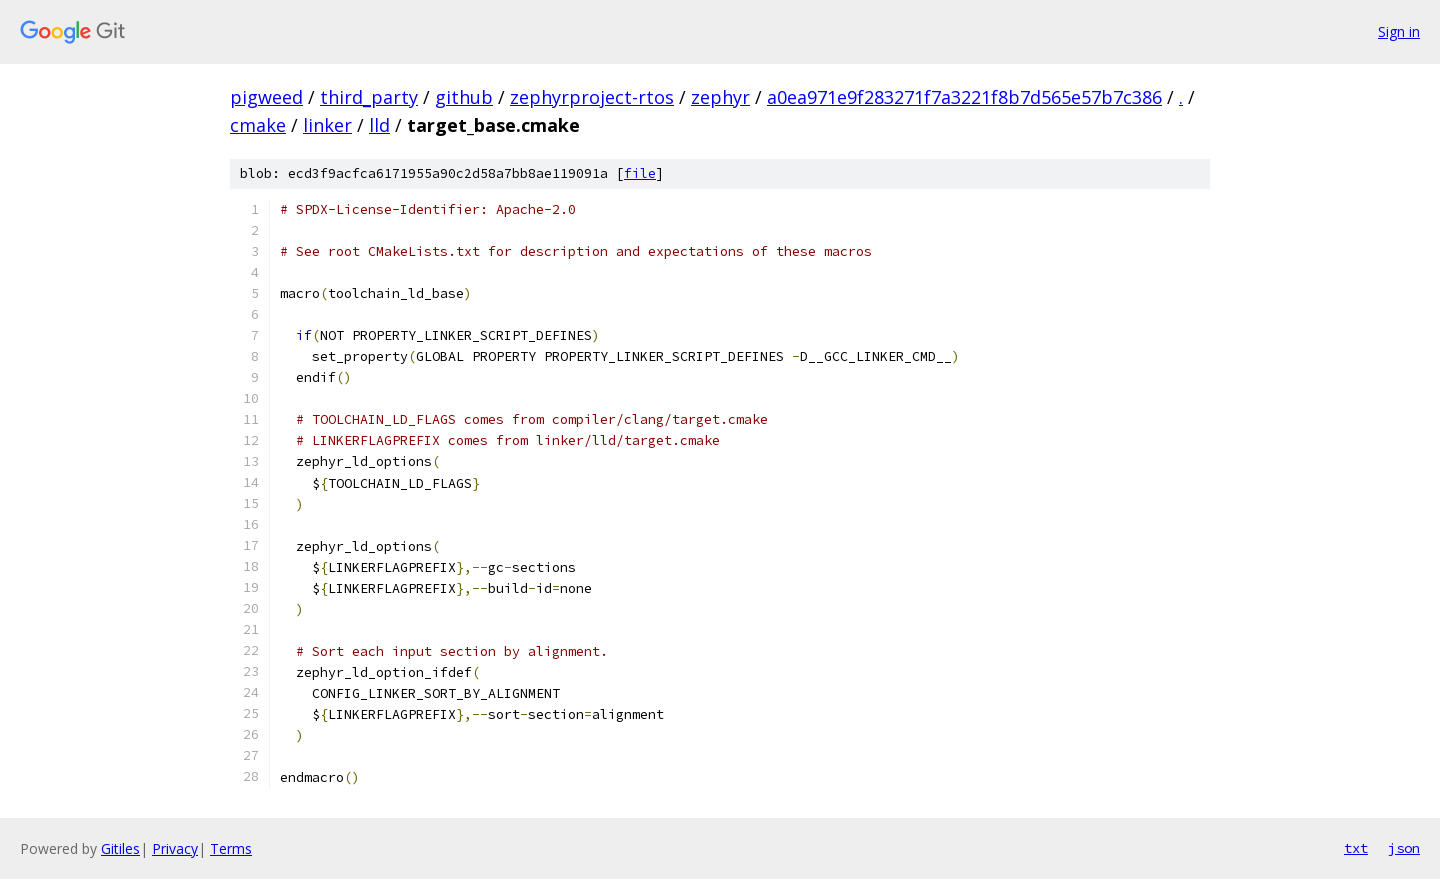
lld (379, 125)
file (640, 173)
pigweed (266, 97)
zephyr (720, 97)
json (1404, 848)
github (464, 97)
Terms (231, 848)
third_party (369, 97)
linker (327, 125)
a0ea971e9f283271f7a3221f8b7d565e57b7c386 (964, 97)
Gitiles (120, 848)
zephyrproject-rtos (592, 97)
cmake (258, 125)
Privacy (175, 848)
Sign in (1399, 31)
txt (1356, 848)
